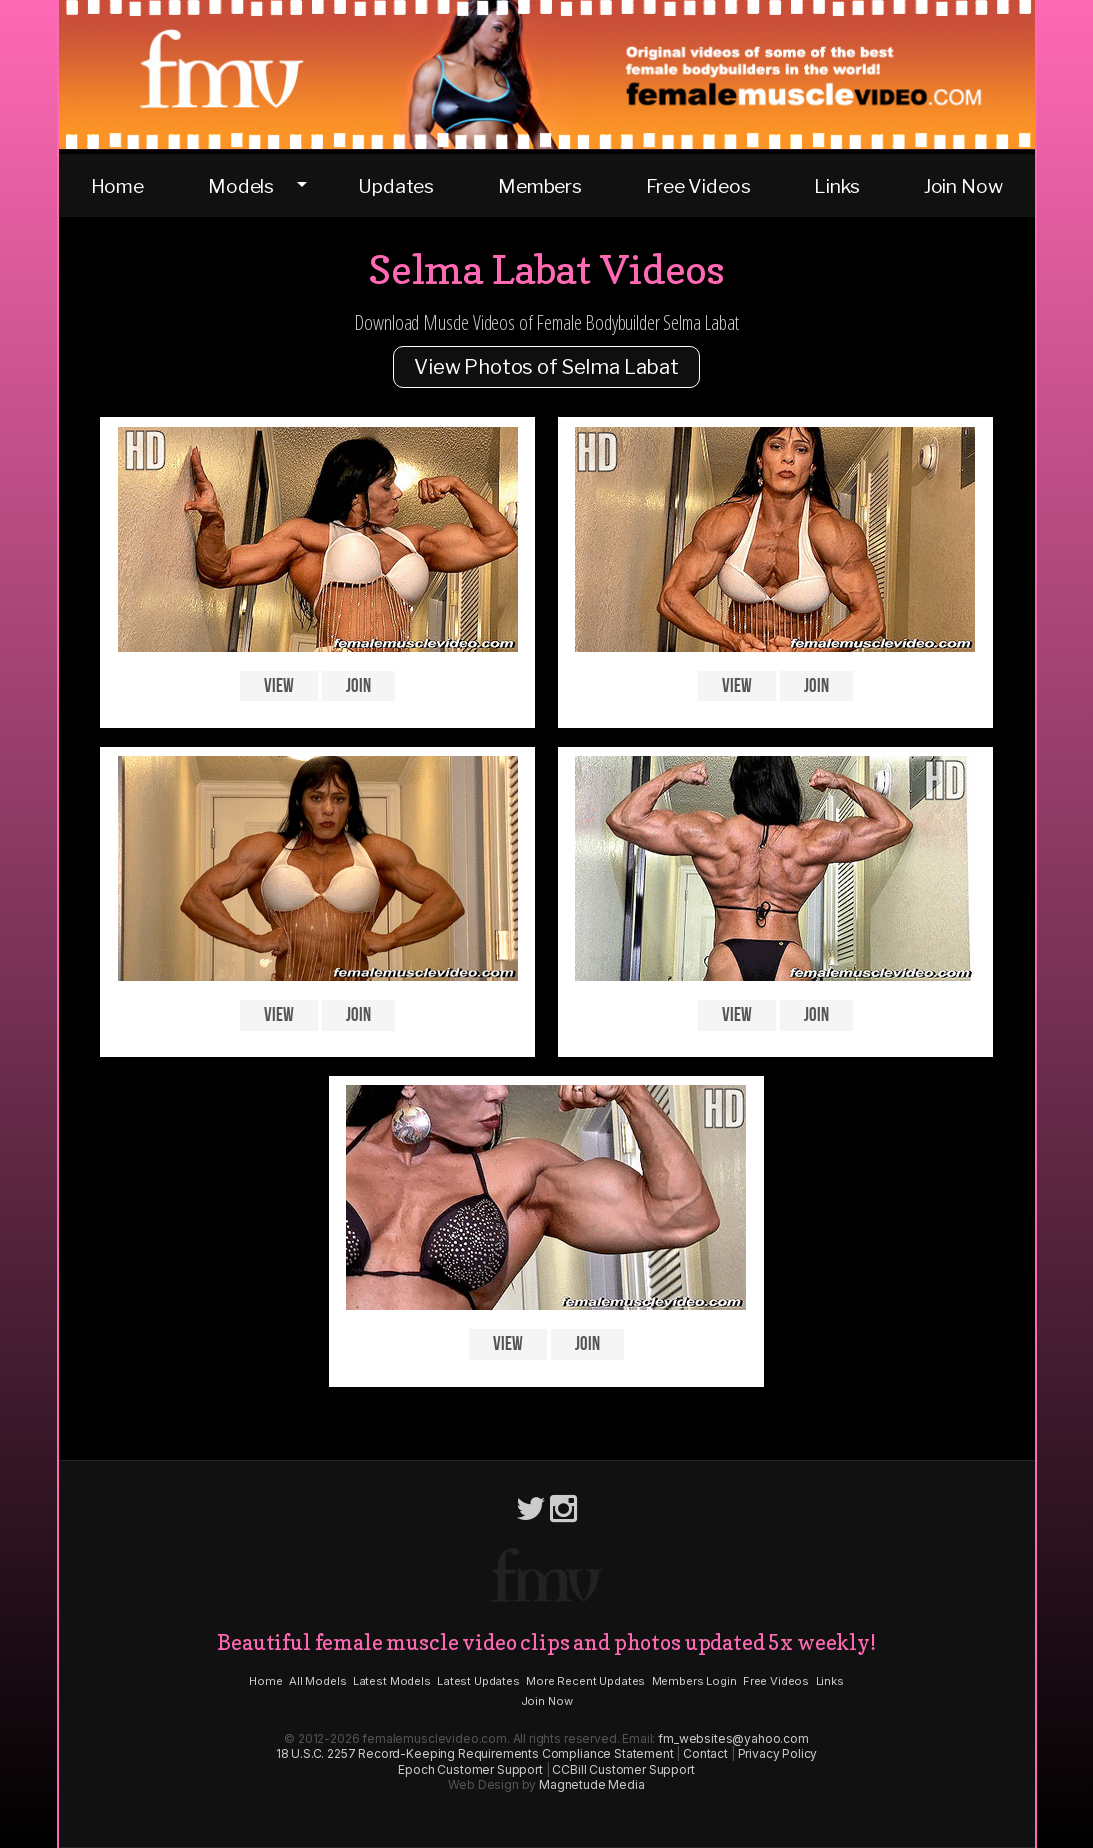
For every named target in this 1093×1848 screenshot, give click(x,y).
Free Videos (698, 186)
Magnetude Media (592, 1784)
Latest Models (392, 1681)
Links (836, 186)
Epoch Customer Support (470, 1769)
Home (117, 186)
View (278, 686)
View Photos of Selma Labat (546, 367)
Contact (705, 1753)
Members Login (694, 1681)
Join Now (963, 186)
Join (358, 686)
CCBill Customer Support (623, 1769)
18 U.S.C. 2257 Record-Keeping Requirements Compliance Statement (475, 1753)
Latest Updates (478, 1681)
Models (241, 186)
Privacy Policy (778, 1753)
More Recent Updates (585, 1681)
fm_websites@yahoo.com (733, 1738)
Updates (396, 186)
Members (540, 186)
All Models (317, 1681)
